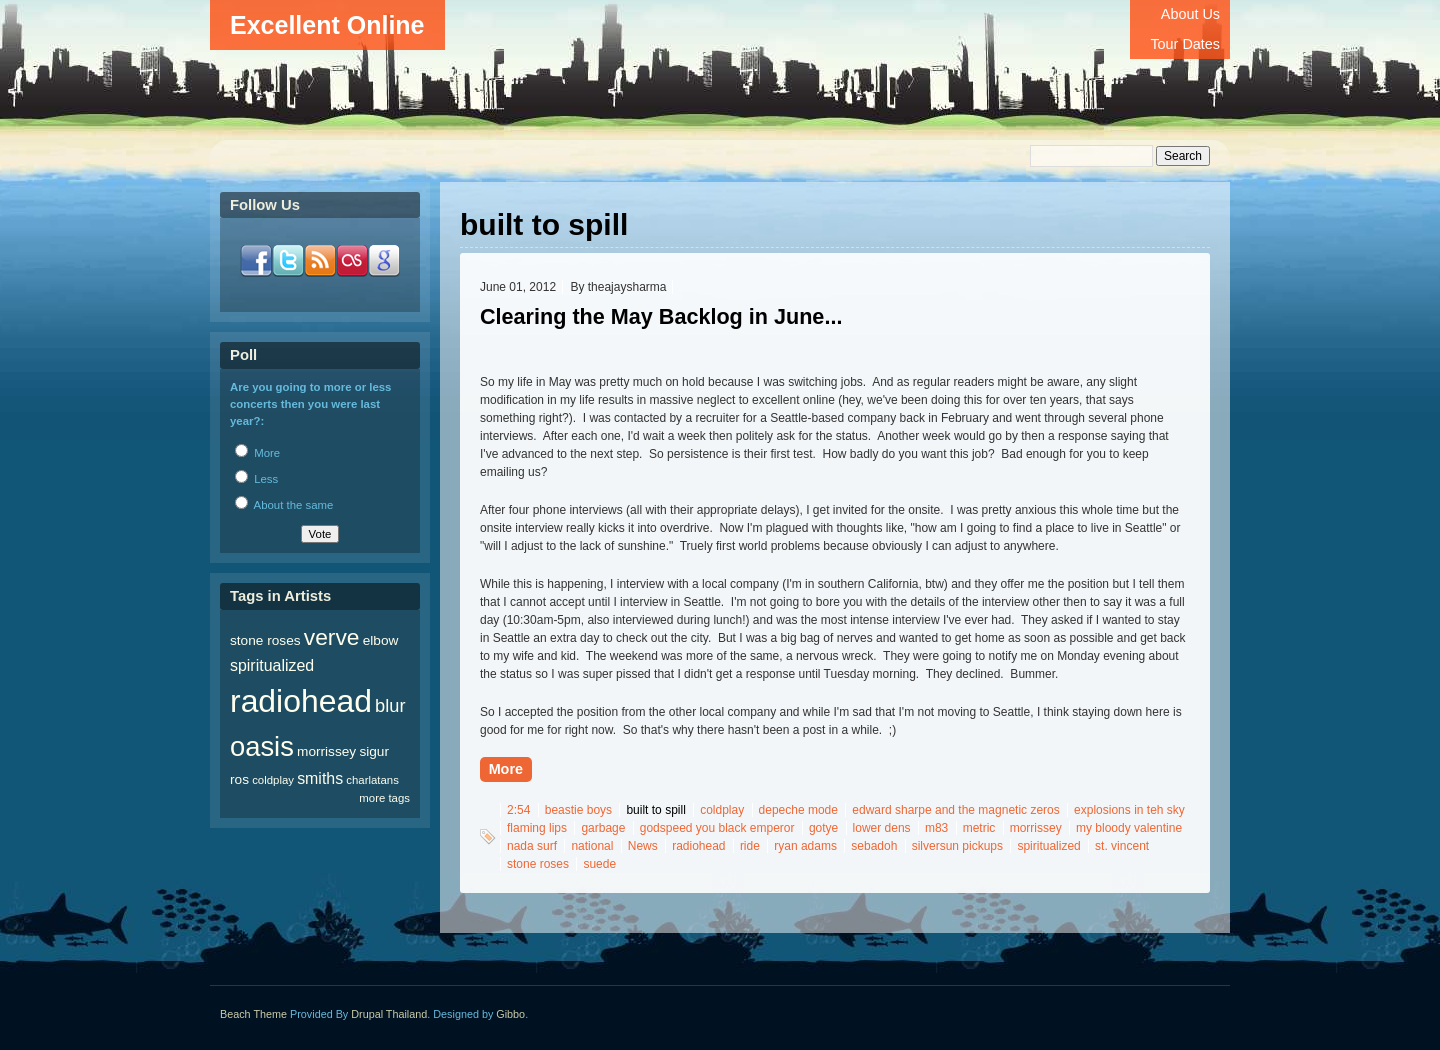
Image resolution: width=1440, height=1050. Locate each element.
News (643, 846)
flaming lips (537, 828)
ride (750, 846)
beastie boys (578, 810)
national (592, 846)
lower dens (882, 828)
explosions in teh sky (1129, 810)
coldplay (722, 810)
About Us (1190, 14)
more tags (384, 798)
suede (599, 864)
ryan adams (805, 846)
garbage (603, 828)
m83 (936, 828)
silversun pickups (957, 846)
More (506, 769)
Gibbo (510, 1014)
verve (332, 637)
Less (256, 479)
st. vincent (1122, 846)
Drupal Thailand (389, 1014)
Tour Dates (1185, 44)
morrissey (1036, 828)
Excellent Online (327, 25)
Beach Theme (253, 1014)
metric (979, 828)
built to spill (655, 810)
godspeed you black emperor (717, 828)
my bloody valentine (1129, 828)
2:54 (518, 810)
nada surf (532, 846)
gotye (823, 828)
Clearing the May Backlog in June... (661, 316)
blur (390, 705)
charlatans (372, 780)
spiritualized (1048, 846)
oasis (262, 746)
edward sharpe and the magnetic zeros (955, 810)
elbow (381, 640)
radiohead (698, 846)
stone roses (538, 864)
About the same (284, 505)
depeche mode (798, 810)
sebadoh (874, 846)
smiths (320, 778)
